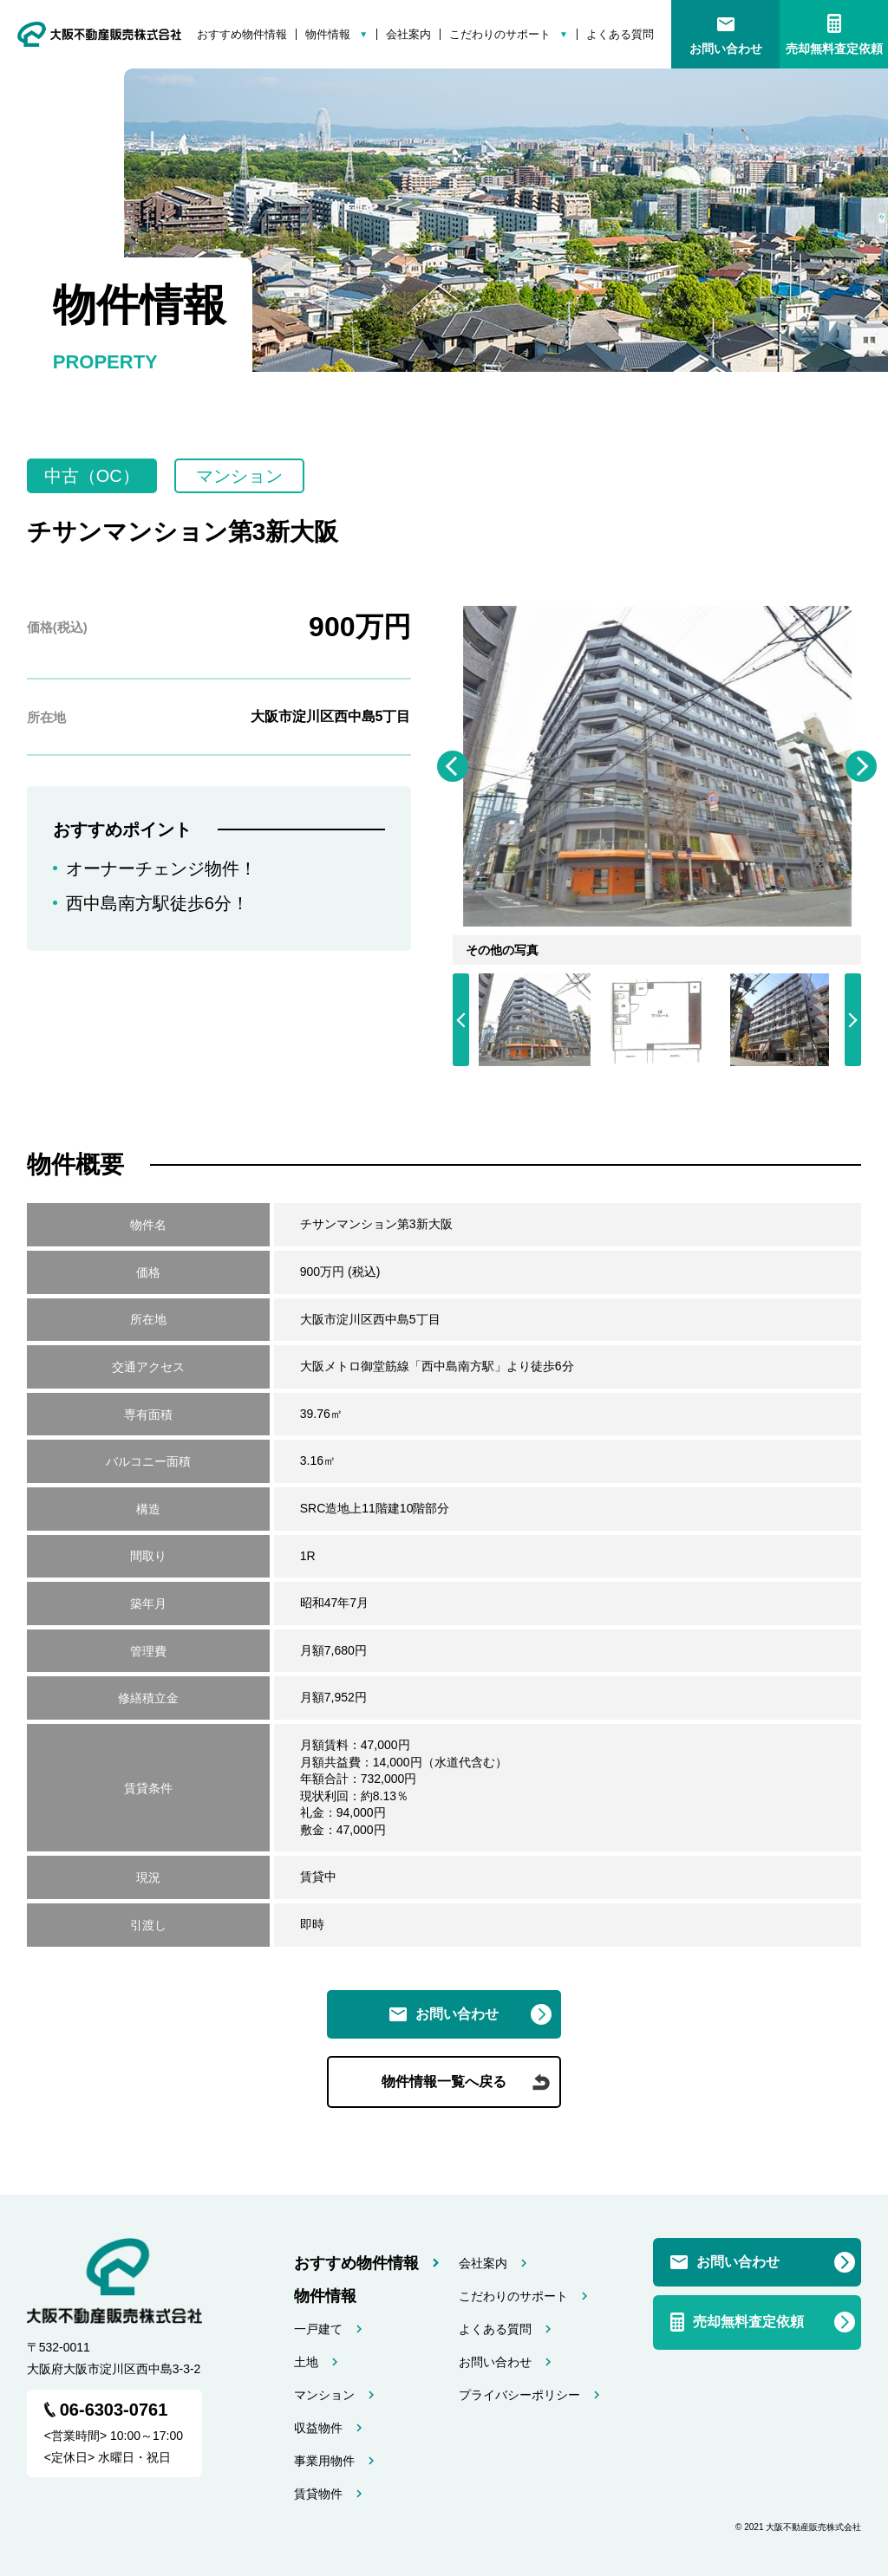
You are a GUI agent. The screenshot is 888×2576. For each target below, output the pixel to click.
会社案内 (408, 34)
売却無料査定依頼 (834, 48)
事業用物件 (324, 2461)
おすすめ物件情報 (242, 34)
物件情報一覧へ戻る (444, 2081)
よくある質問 (620, 34)
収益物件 (318, 2428)
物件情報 (327, 34)
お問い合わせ (725, 48)
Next (861, 766)
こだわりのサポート (500, 34)
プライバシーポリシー (519, 2395)
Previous (452, 766)
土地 (306, 2362)
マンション (324, 2395)
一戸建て (318, 2329)
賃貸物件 (318, 2494)
